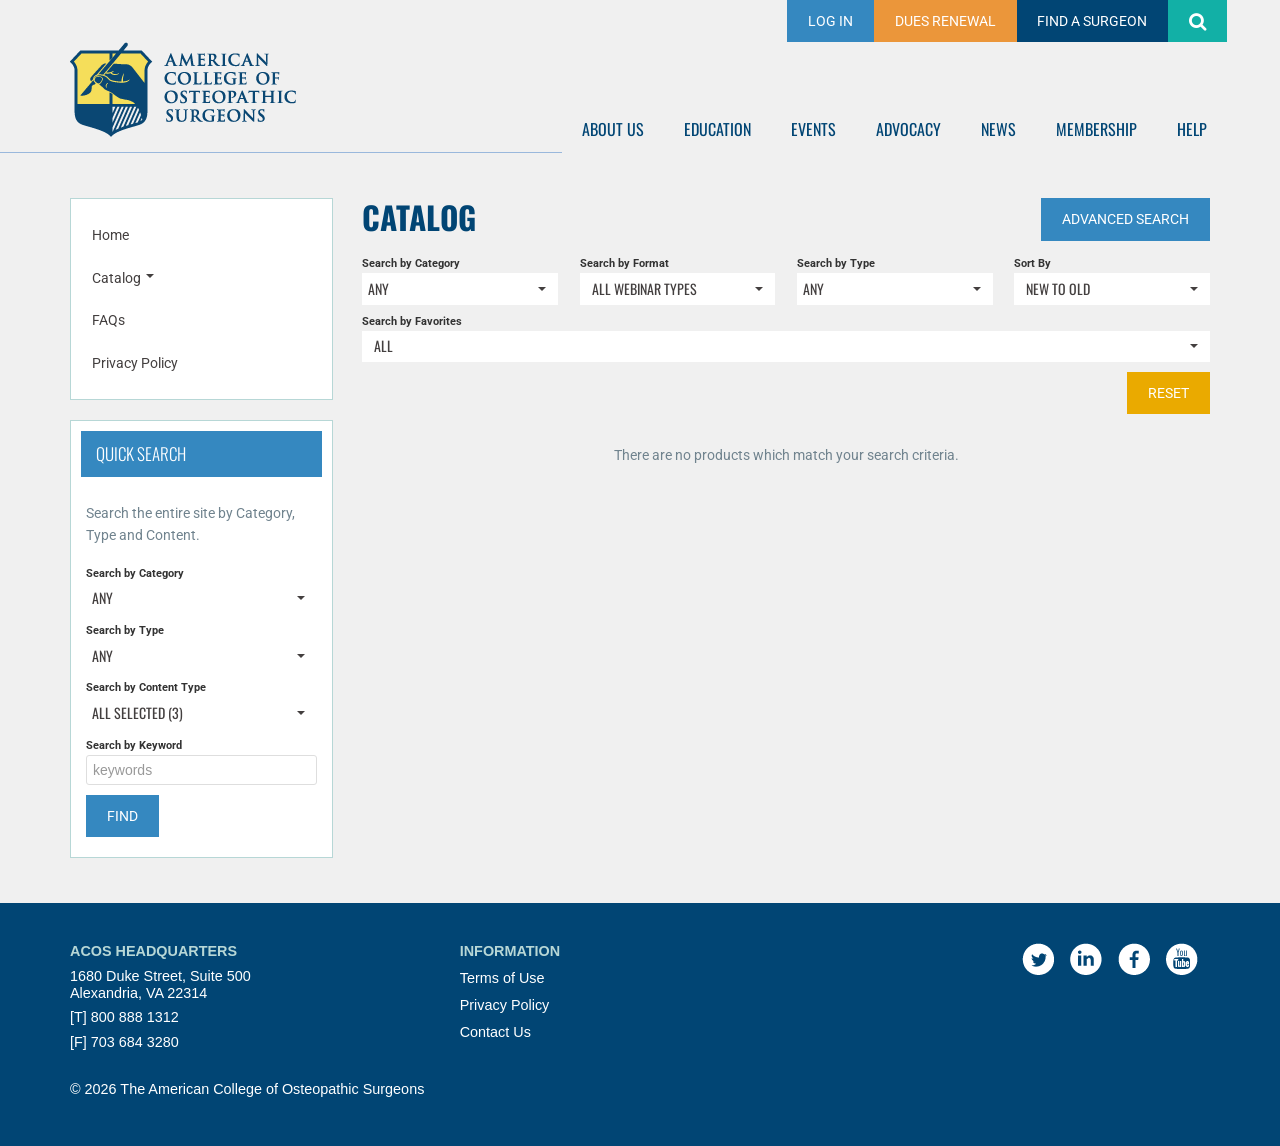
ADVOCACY (908, 129)
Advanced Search (1125, 219)
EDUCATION (717, 129)
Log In (830, 21)
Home (110, 235)
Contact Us (495, 1032)
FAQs (108, 320)
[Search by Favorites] (786, 346)
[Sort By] (1112, 288)
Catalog (123, 278)
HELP (1192, 129)
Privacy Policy (135, 363)
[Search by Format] (678, 288)
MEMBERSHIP (1096, 129)
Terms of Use (502, 978)
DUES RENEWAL (945, 21)
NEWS (998, 129)
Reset (1168, 393)
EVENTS (813, 129)
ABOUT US (613, 129)
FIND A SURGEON (1092, 21)
